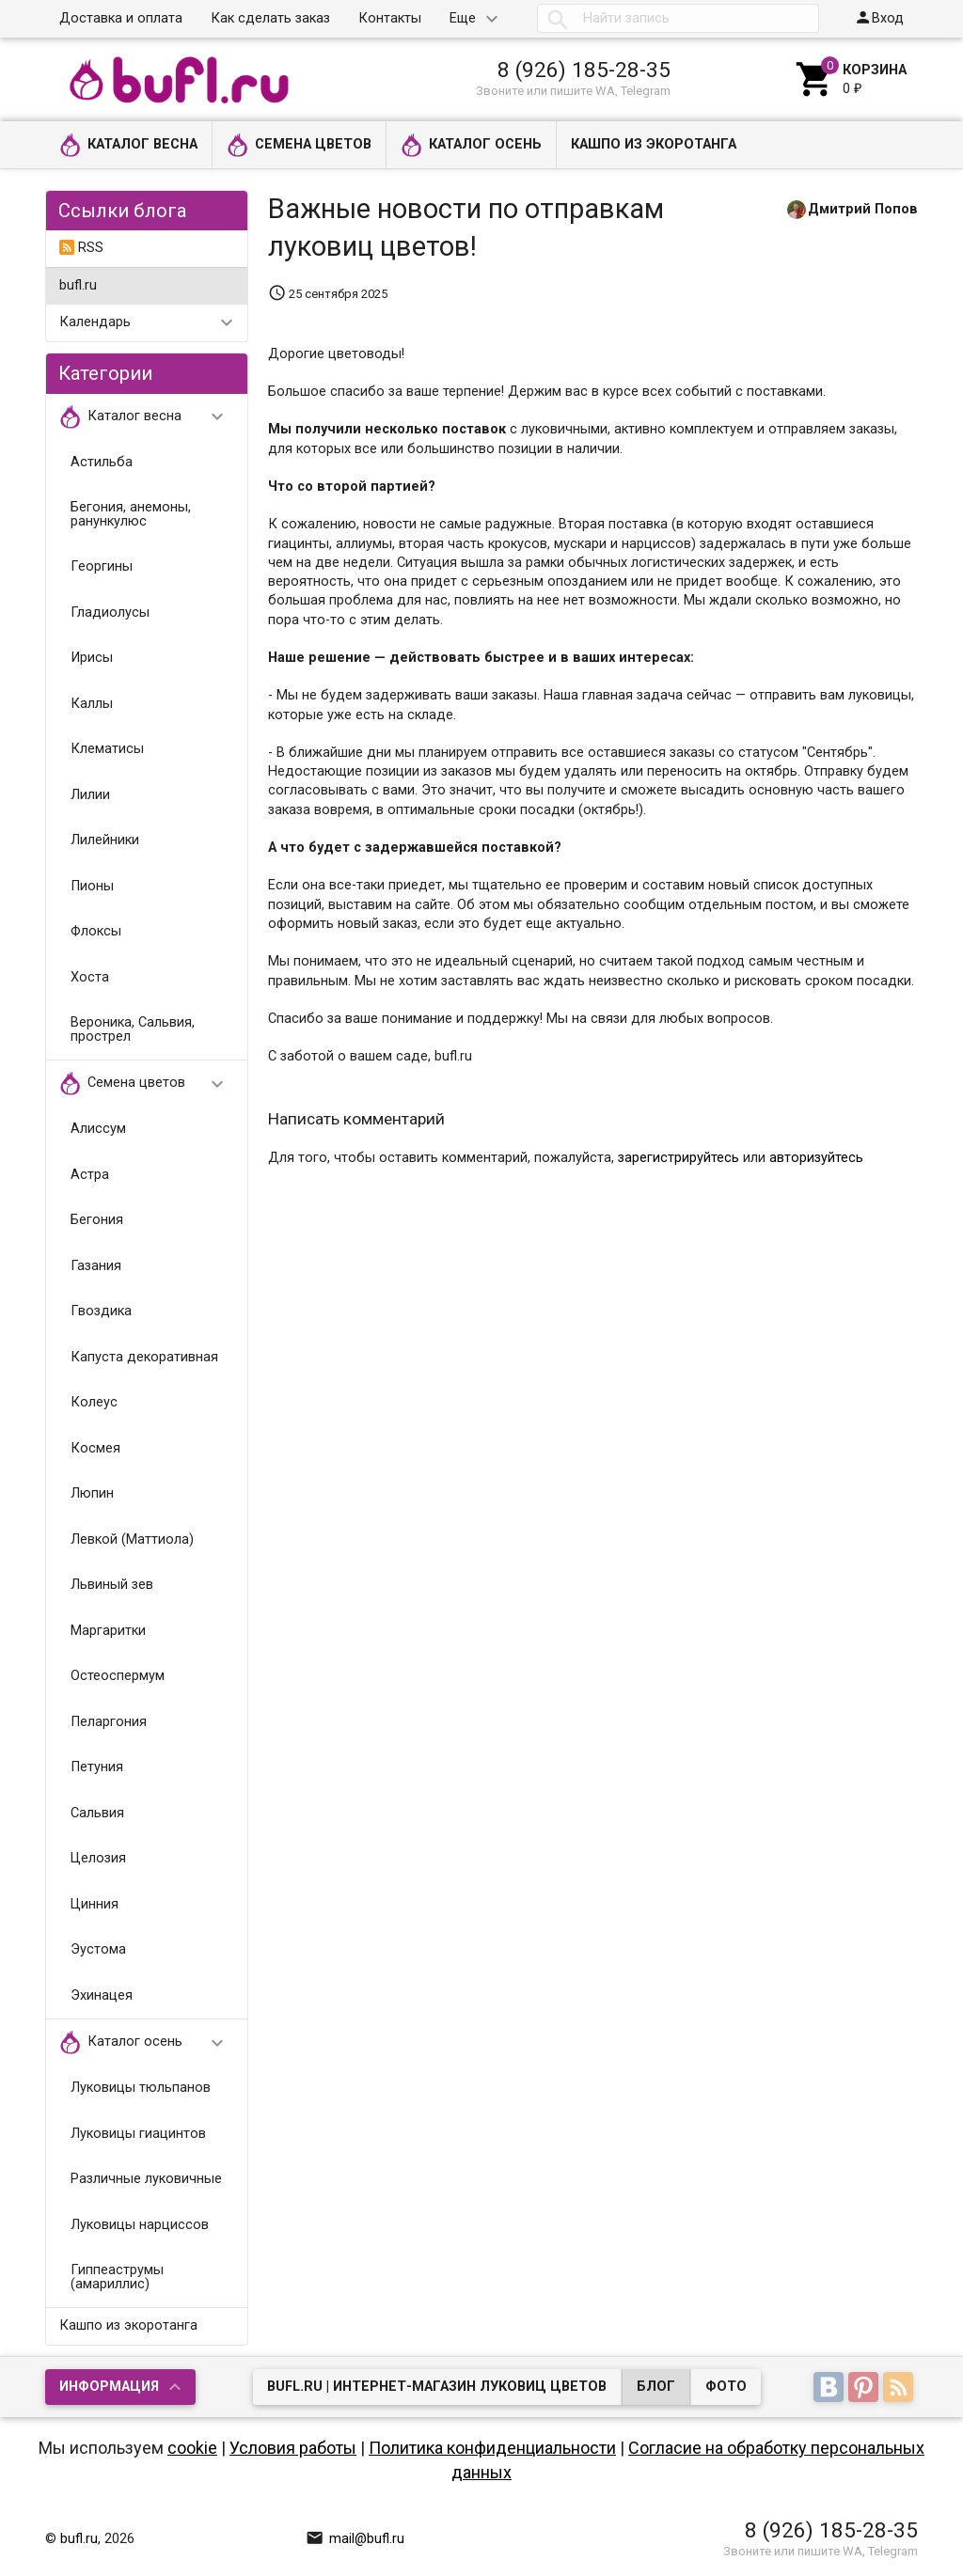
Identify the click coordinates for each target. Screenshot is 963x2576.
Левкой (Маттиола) (132, 1539)
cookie (192, 2448)
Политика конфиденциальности (492, 2448)
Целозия (98, 1858)
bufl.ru (78, 285)
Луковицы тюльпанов (141, 2088)
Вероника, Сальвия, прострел (133, 1029)
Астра (90, 1175)
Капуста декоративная (144, 1357)
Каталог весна (128, 145)
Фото (726, 2387)
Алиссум (98, 1129)
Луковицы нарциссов (140, 2225)
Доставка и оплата (120, 18)
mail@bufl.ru (355, 2539)
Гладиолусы (110, 612)
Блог (656, 2387)
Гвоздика (101, 1311)
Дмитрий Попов (863, 209)
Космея (95, 1448)
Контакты (389, 18)
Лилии (90, 795)
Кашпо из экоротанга (653, 144)
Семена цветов (299, 145)
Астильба (102, 462)
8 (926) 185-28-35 (584, 69)
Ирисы (92, 658)
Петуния (97, 1767)
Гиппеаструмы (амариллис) (117, 2277)
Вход (879, 17)
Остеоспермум (118, 1676)
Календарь (95, 322)
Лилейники (105, 840)
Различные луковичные (146, 2179)
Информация (109, 2387)
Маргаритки (108, 1631)
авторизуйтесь (816, 1158)
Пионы (92, 886)
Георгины (102, 566)
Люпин (92, 1493)
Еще (463, 18)
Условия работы (292, 2448)
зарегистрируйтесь (678, 1158)
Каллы (92, 704)
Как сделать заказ (270, 18)
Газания (96, 1266)
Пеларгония (109, 1722)
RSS (81, 248)
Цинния (94, 1904)
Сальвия (97, 1813)
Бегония (97, 1220)
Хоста (90, 977)
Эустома (98, 1949)
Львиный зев (112, 1585)
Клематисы (107, 749)
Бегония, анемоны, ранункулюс (131, 514)
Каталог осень (471, 145)
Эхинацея (102, 1995)
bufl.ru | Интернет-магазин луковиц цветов (437, 2387)
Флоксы (96, 931)
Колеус (94, 1402)
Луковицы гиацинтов (138, 2134)
